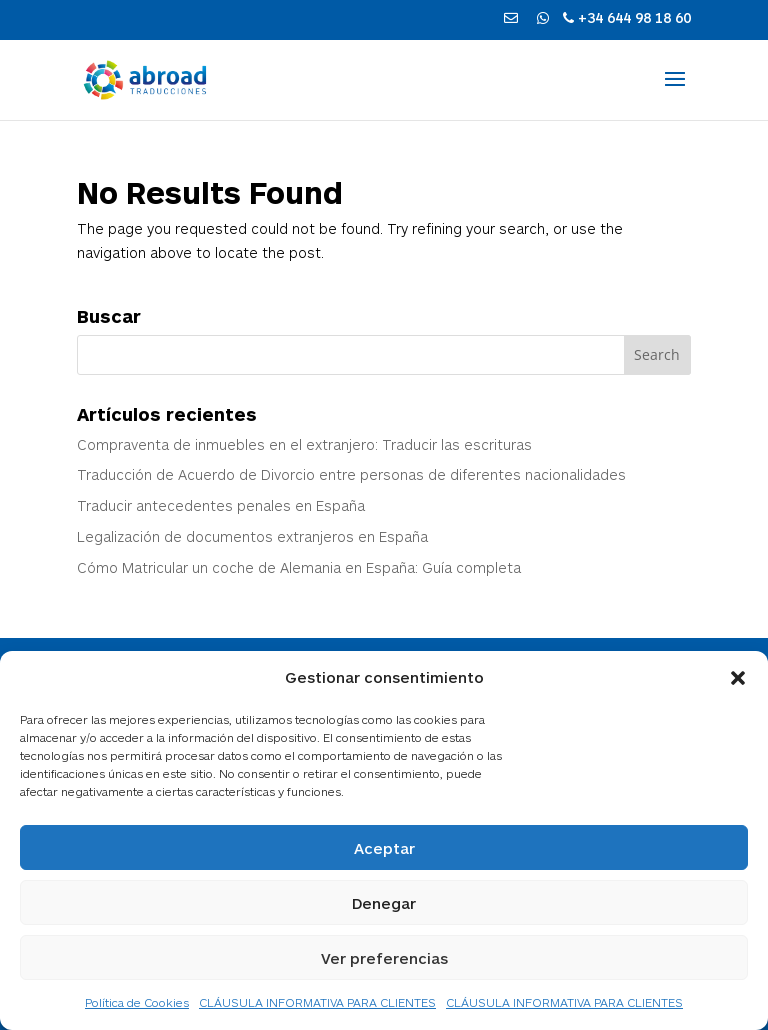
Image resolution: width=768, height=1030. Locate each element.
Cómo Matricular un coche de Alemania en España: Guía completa (299, 567)
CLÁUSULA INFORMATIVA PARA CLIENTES (317, 1002)
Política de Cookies (137, 1002)
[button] (738, 678)
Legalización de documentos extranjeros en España (252, 536)
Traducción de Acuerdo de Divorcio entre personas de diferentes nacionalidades (351, 474)
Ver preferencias (384, 958)
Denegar (384, 903)
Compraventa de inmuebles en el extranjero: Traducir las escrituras (304, 444)
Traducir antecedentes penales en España (221, 505)
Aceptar (384, 848)
